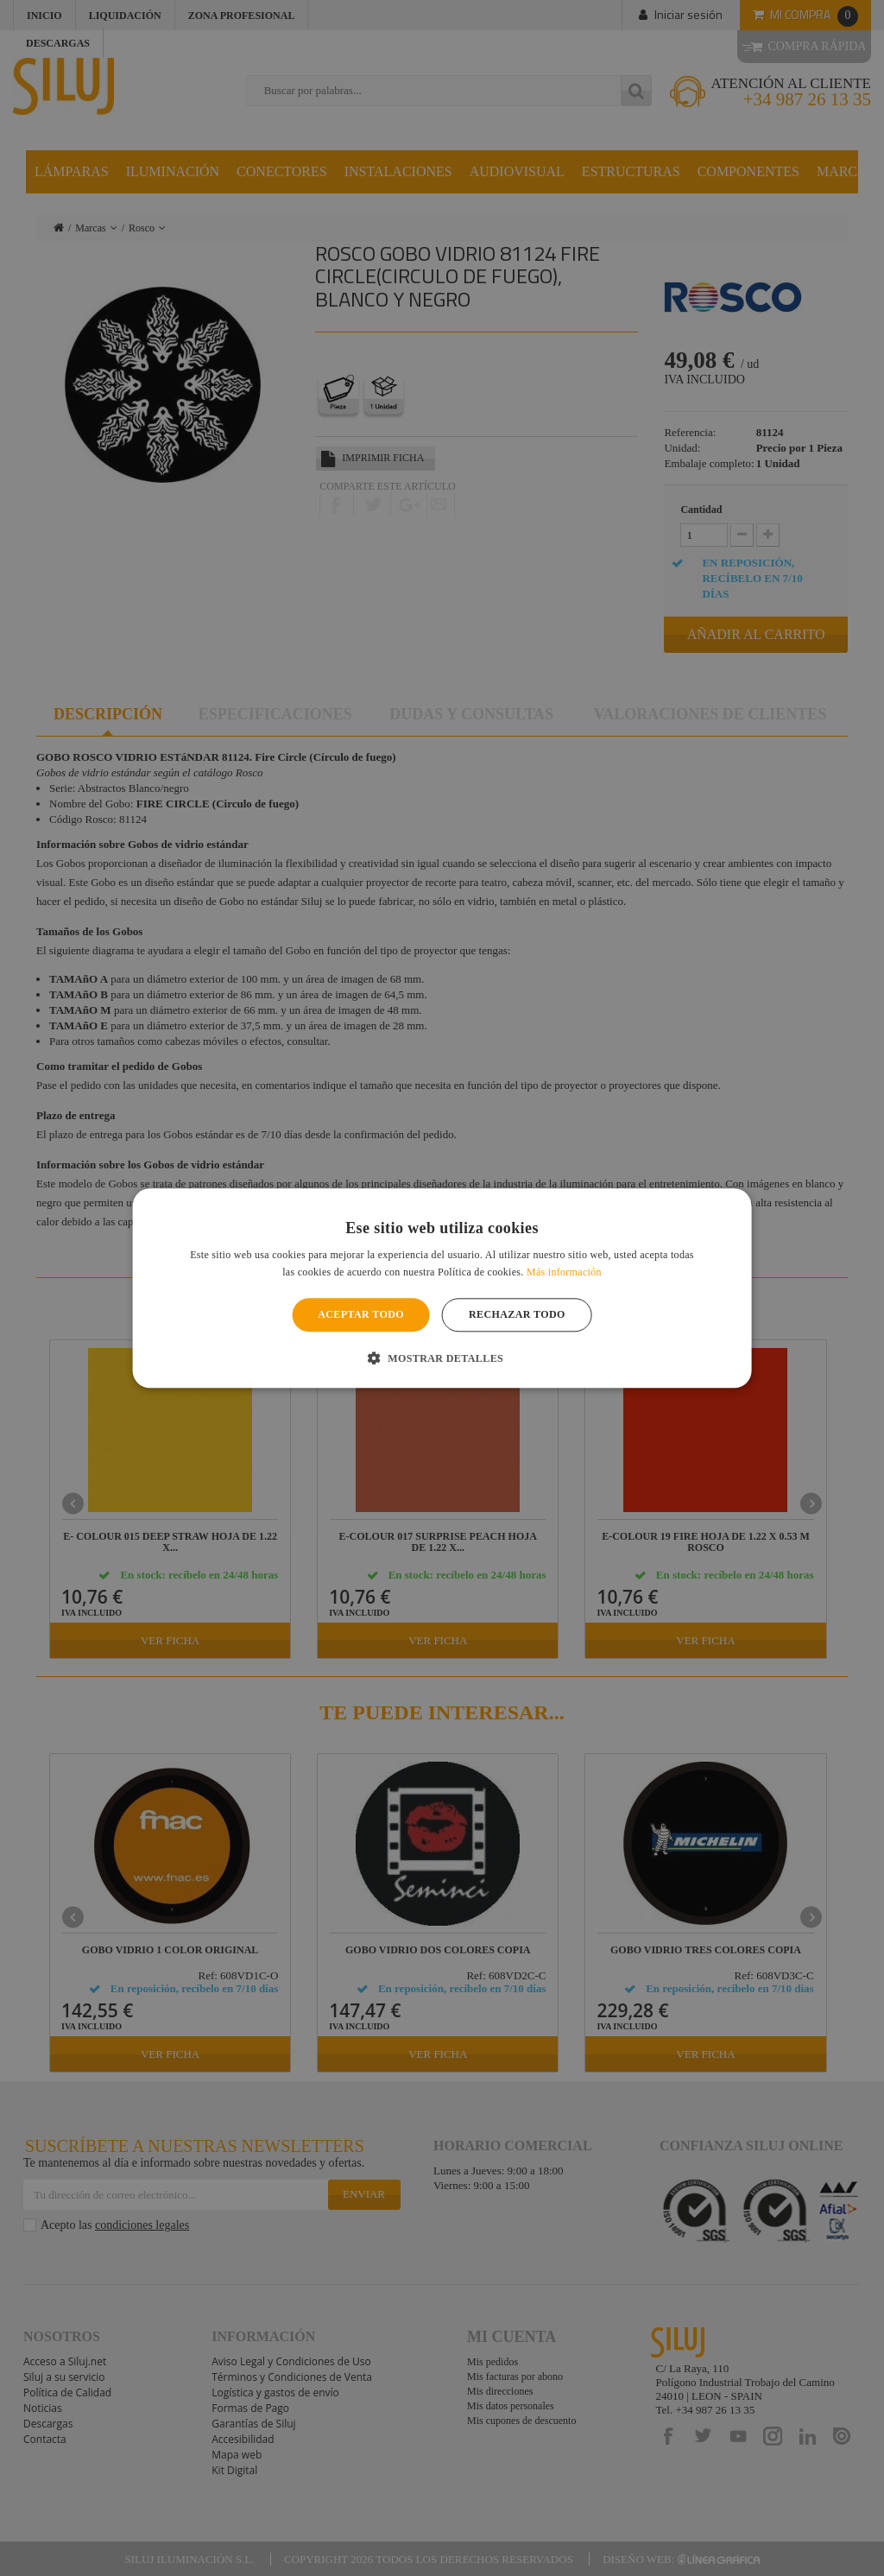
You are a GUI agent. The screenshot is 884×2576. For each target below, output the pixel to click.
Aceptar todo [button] (361, 1315)
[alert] (442, 1288)
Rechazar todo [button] (517, 1315)
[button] (442, 1357)
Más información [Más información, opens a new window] (564, 1272)
